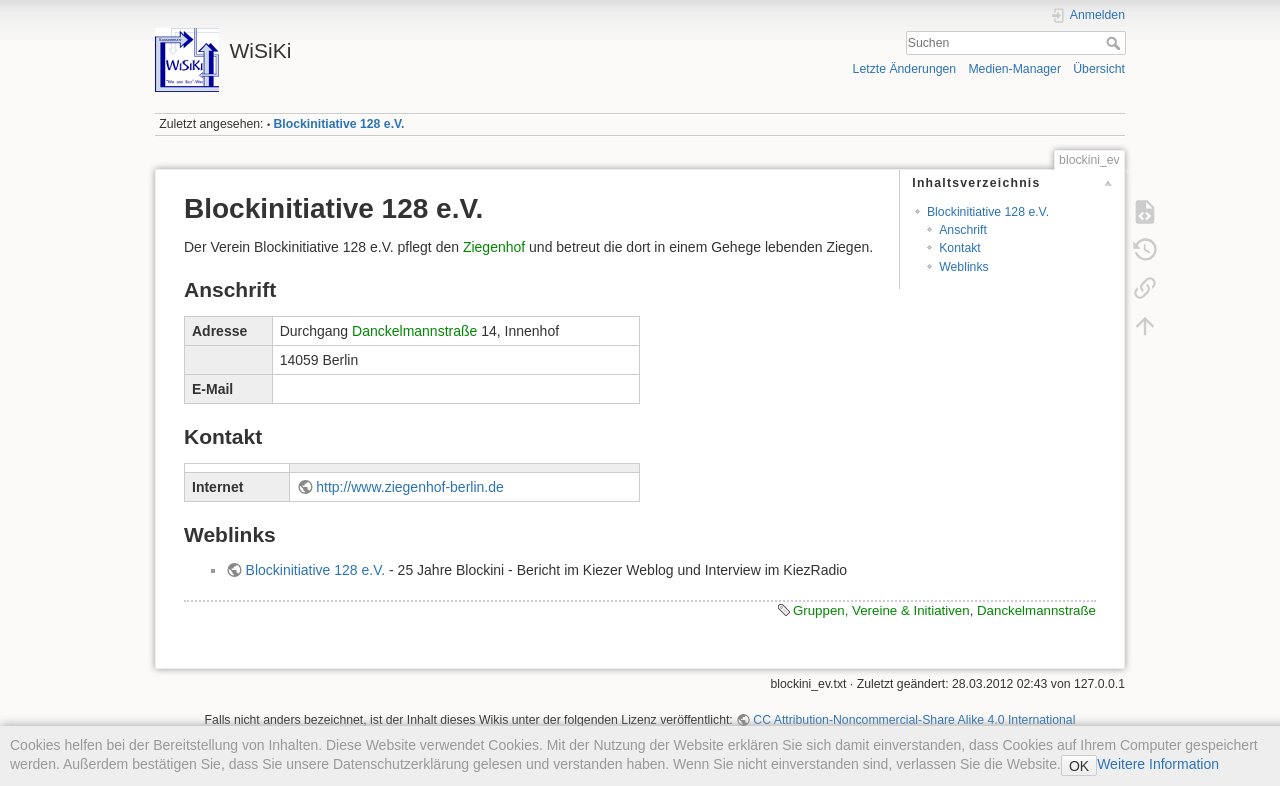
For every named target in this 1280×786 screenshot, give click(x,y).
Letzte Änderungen (905, 69)
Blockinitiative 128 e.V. (339, 124)
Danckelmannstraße (414, 331)
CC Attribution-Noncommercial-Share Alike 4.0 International (914, 720)
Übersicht (1099, 69)
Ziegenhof (494, 247)
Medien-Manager (1014, 69)
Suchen (1115, 43)
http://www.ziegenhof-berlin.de (410, 487)
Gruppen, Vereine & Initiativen (881, 610)
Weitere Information (1158, 764)
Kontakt (960, 248)
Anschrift (963, 230)
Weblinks (963, 267)
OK (1079, 766)
